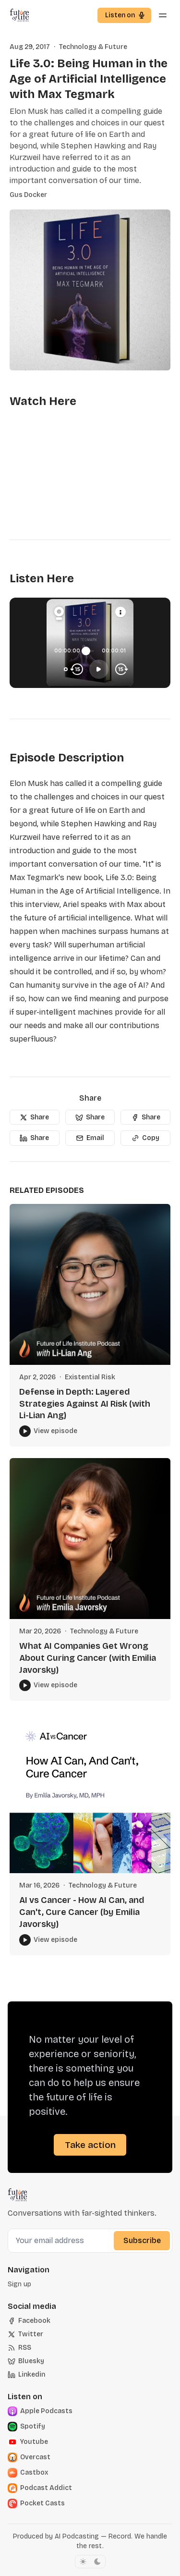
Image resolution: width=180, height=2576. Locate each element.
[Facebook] (29, 2321)
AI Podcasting (77, 2536)
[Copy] (145, 1138)
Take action (90, 2144)
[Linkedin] (26, 2375)
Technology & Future (93, 47)
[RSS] (19, 2348)
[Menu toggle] (162, 15)
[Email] (90, 1138)
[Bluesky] (26, 2361)
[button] (124, 15)
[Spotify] (41, 2426)
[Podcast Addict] (41, 2488)
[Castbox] (41, 2473)
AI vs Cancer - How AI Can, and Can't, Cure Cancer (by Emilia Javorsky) (81, 1912)
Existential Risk (90, 1377)
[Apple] (41, 2411)
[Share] (35, 1117)
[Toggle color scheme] (90, 2561)
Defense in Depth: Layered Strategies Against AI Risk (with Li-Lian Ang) (84, 1403)
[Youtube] (41, 2442)
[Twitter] (25, 2334)
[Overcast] (41, 2457)
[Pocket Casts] (41, 2503)
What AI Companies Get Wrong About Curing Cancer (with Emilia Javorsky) (87, 1658)
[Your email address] (62, 2240)
